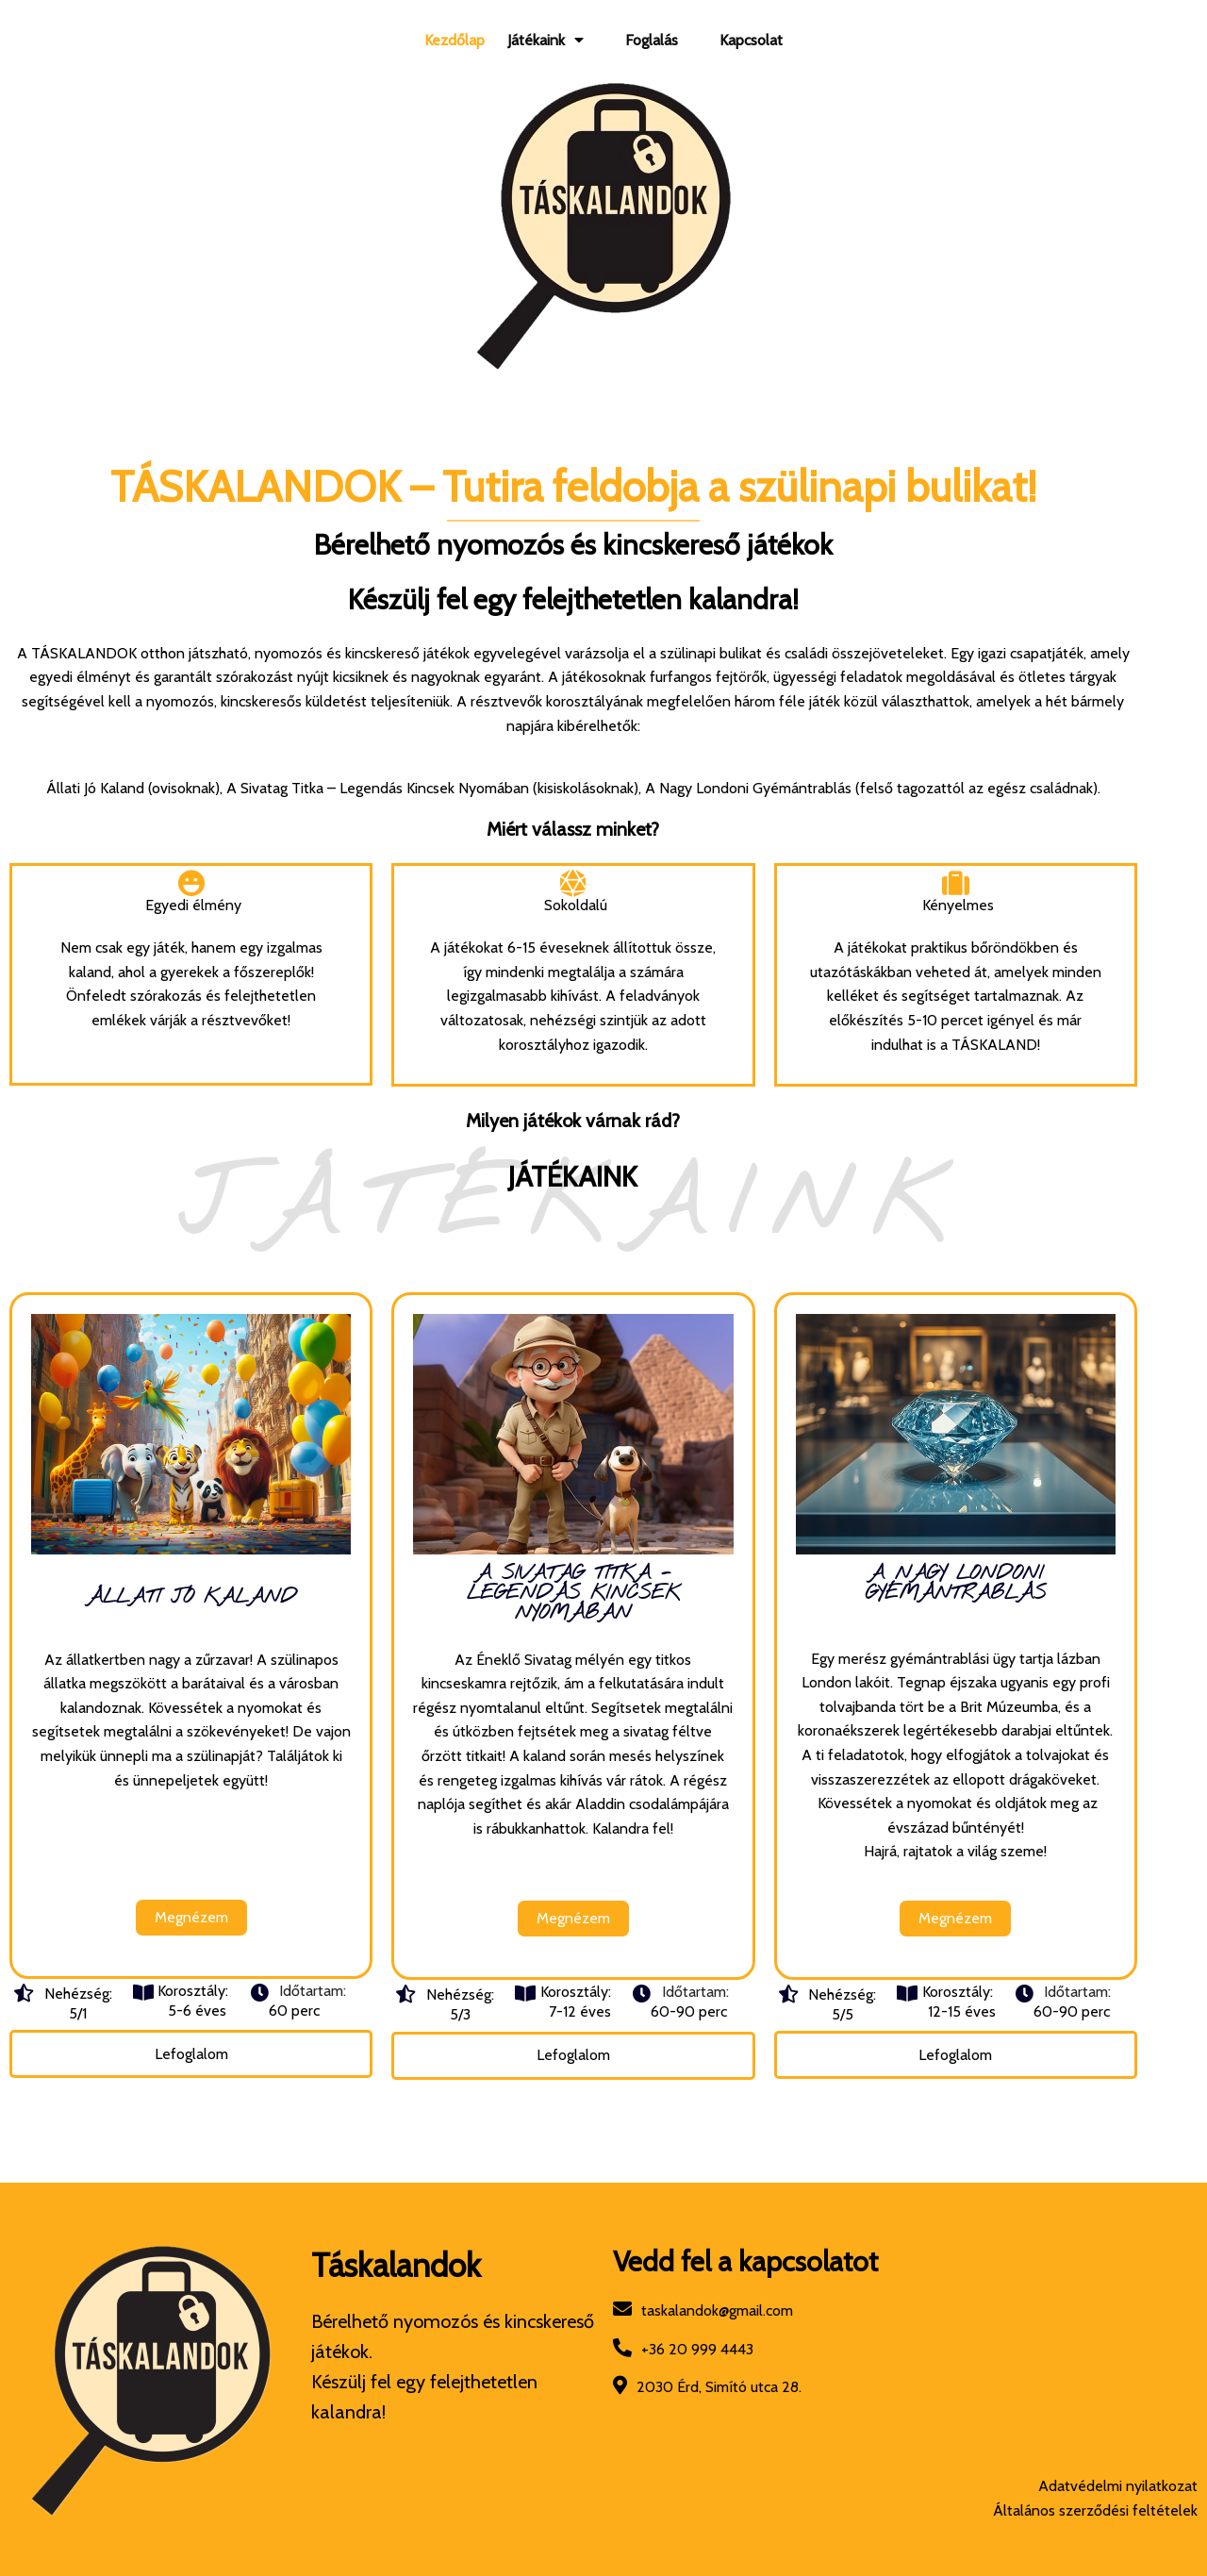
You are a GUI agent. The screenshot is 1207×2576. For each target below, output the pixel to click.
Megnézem (201, 1899)
